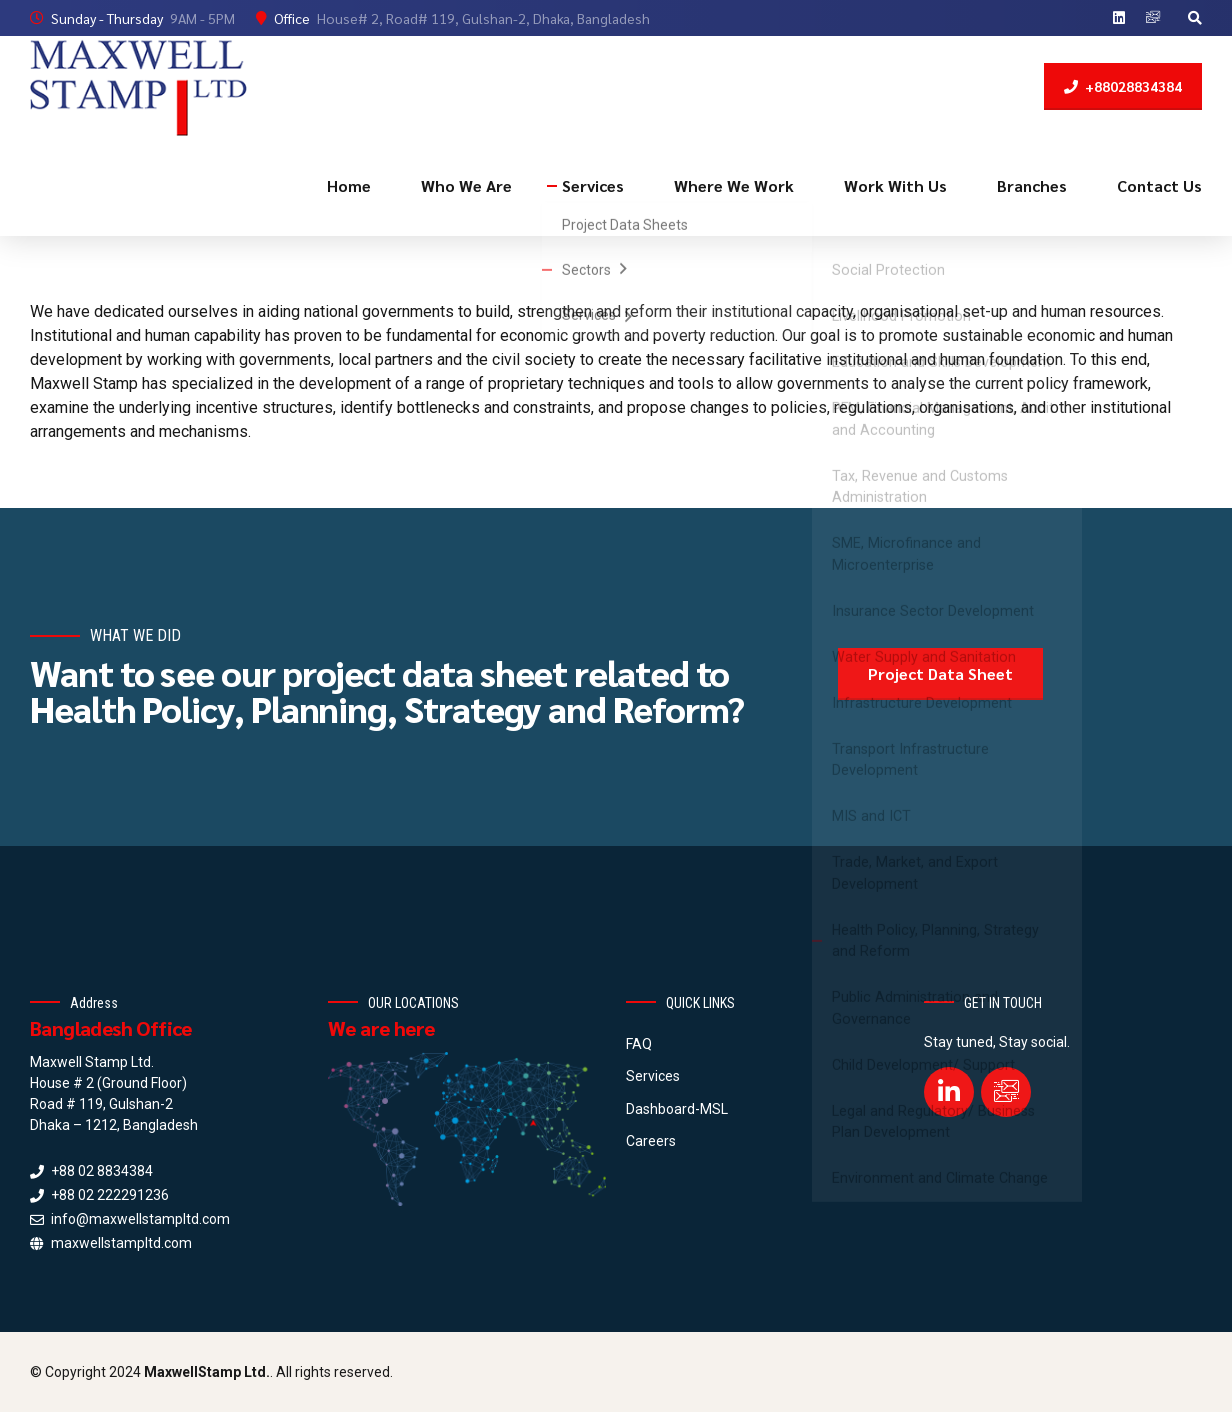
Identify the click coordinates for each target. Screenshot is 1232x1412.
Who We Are (466, 185)
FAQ (639, 1044)
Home (349, 185)
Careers (651, 1141)
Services (593, 185)
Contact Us (1159, 185)
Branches (1032, 185)
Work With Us (895, 185)
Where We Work (734, 185)
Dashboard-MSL (677, 1109)
